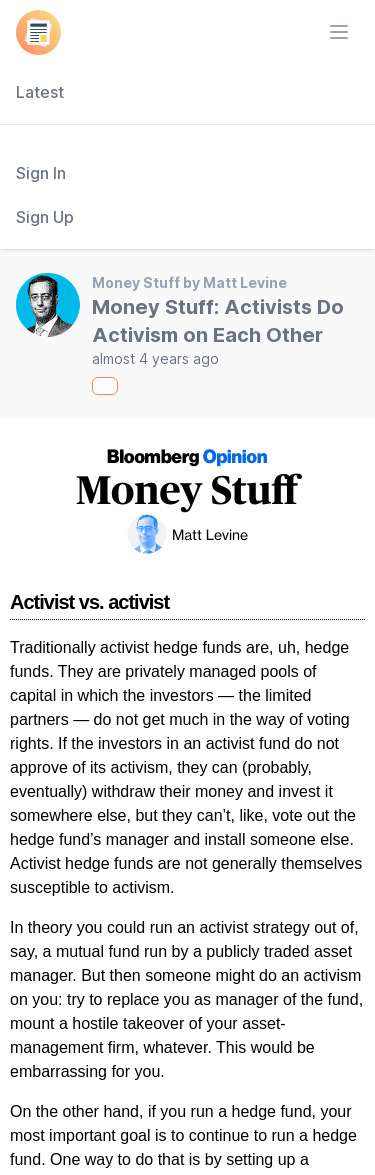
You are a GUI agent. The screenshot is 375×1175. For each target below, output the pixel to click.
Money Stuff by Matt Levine (189, 282)
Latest (40, 92)
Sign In (41, 173)
